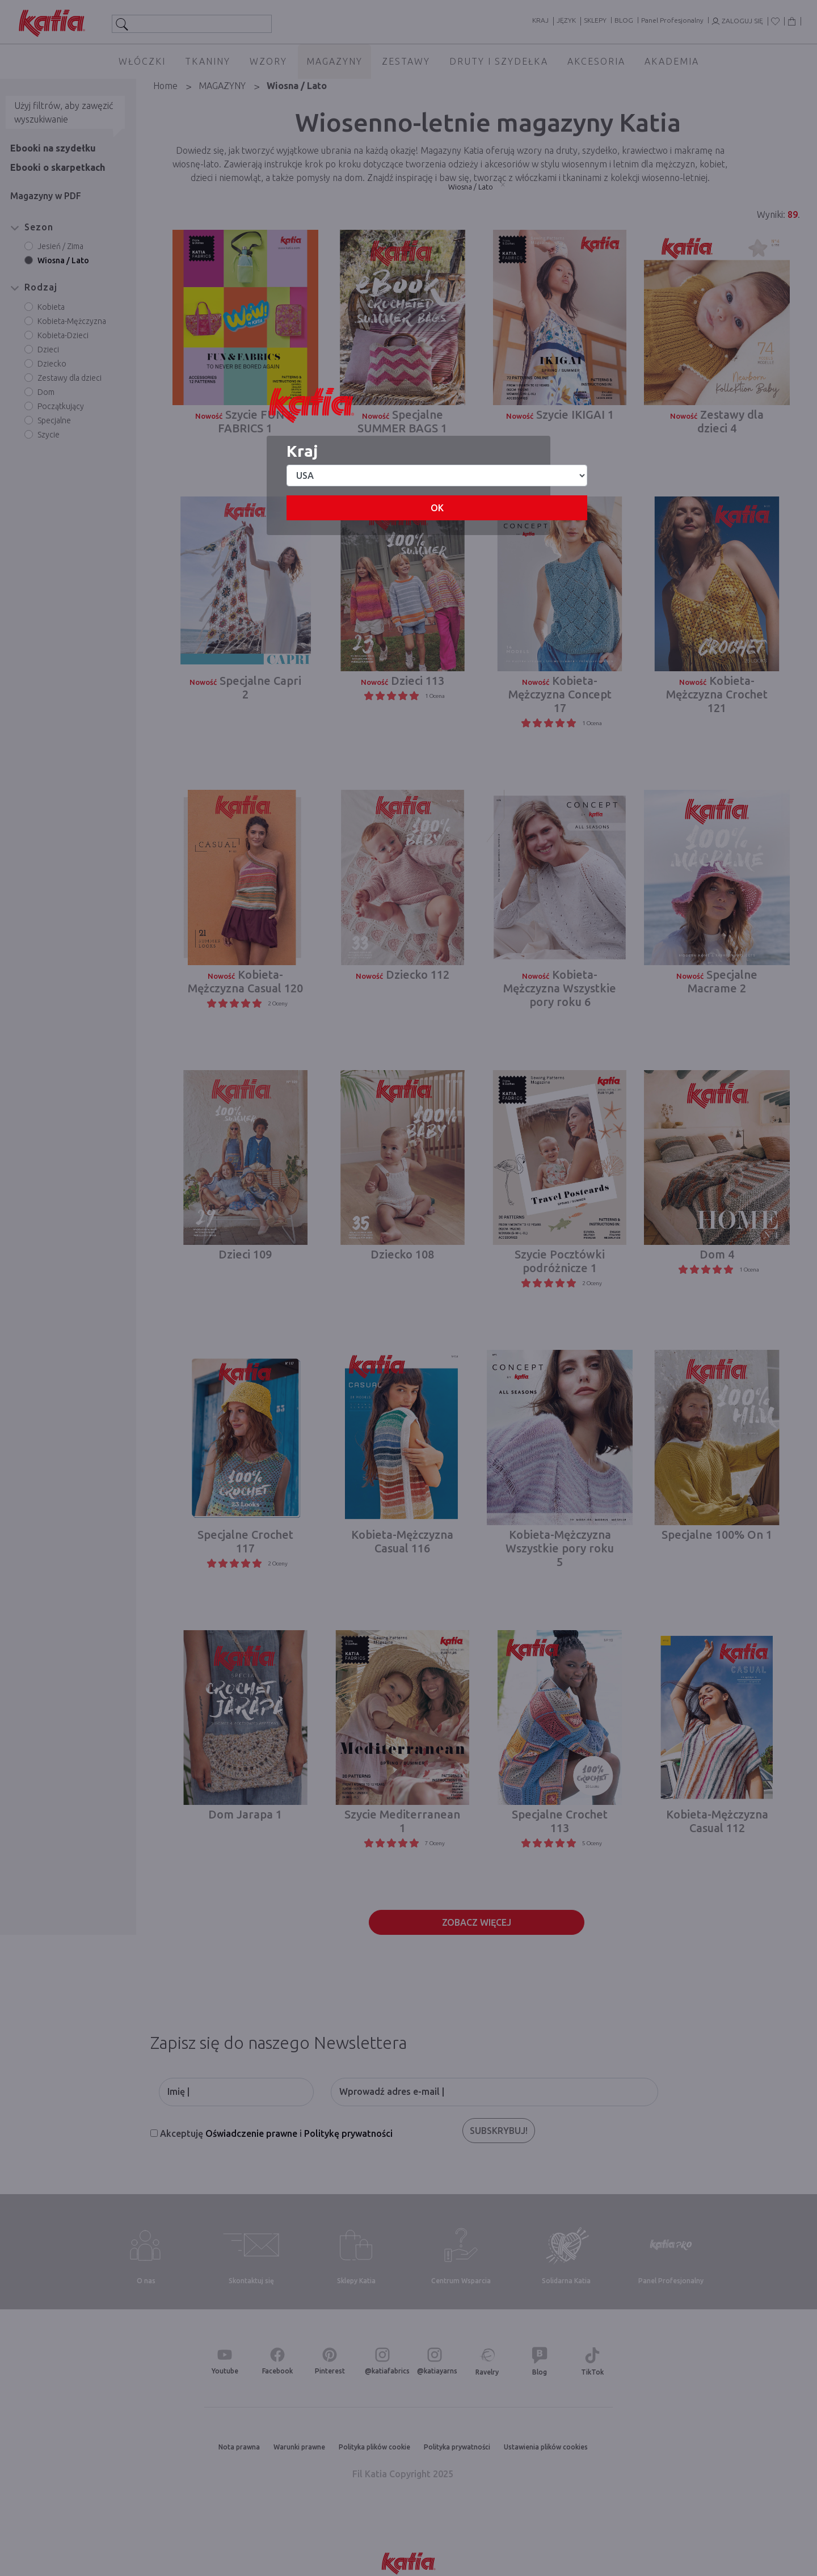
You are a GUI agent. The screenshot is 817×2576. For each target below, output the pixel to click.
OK (437, 508)
